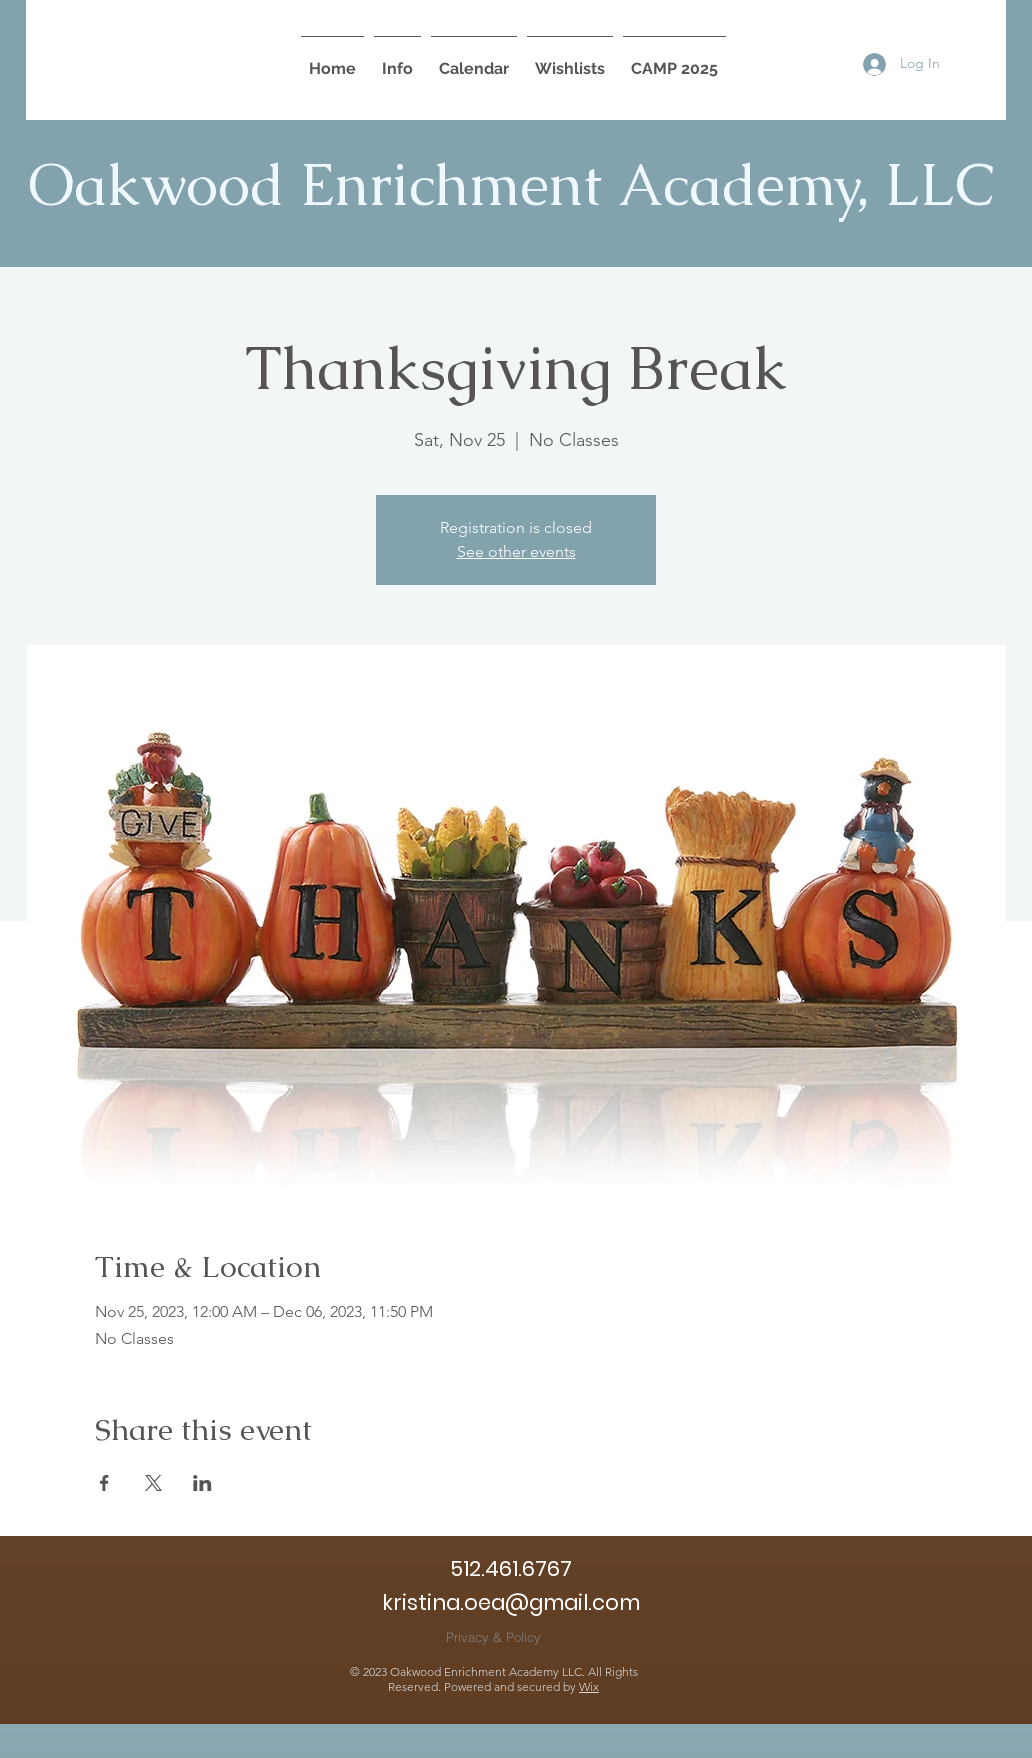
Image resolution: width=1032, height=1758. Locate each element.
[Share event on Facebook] (104, 1483)
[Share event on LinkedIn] (202, 1483)
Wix (589, 1686)
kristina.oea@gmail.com (511, 1602)
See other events (516, 551)
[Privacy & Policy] (493, 1636)
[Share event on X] (153, 1483)
